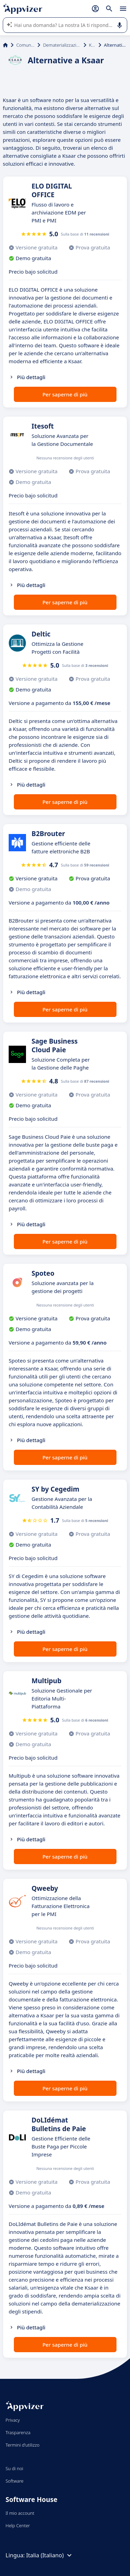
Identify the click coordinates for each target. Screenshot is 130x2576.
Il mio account (20, 2513)
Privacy (13, 2420)
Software (15, 2481)
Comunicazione (25, 45)
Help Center (18, 2525)
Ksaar (92, 45)
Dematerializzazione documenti (61, 45)
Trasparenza (18, 2432)
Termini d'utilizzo (23, 2445)
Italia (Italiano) (49, 2555)
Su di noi (14, 2468)
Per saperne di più (64, 394)
